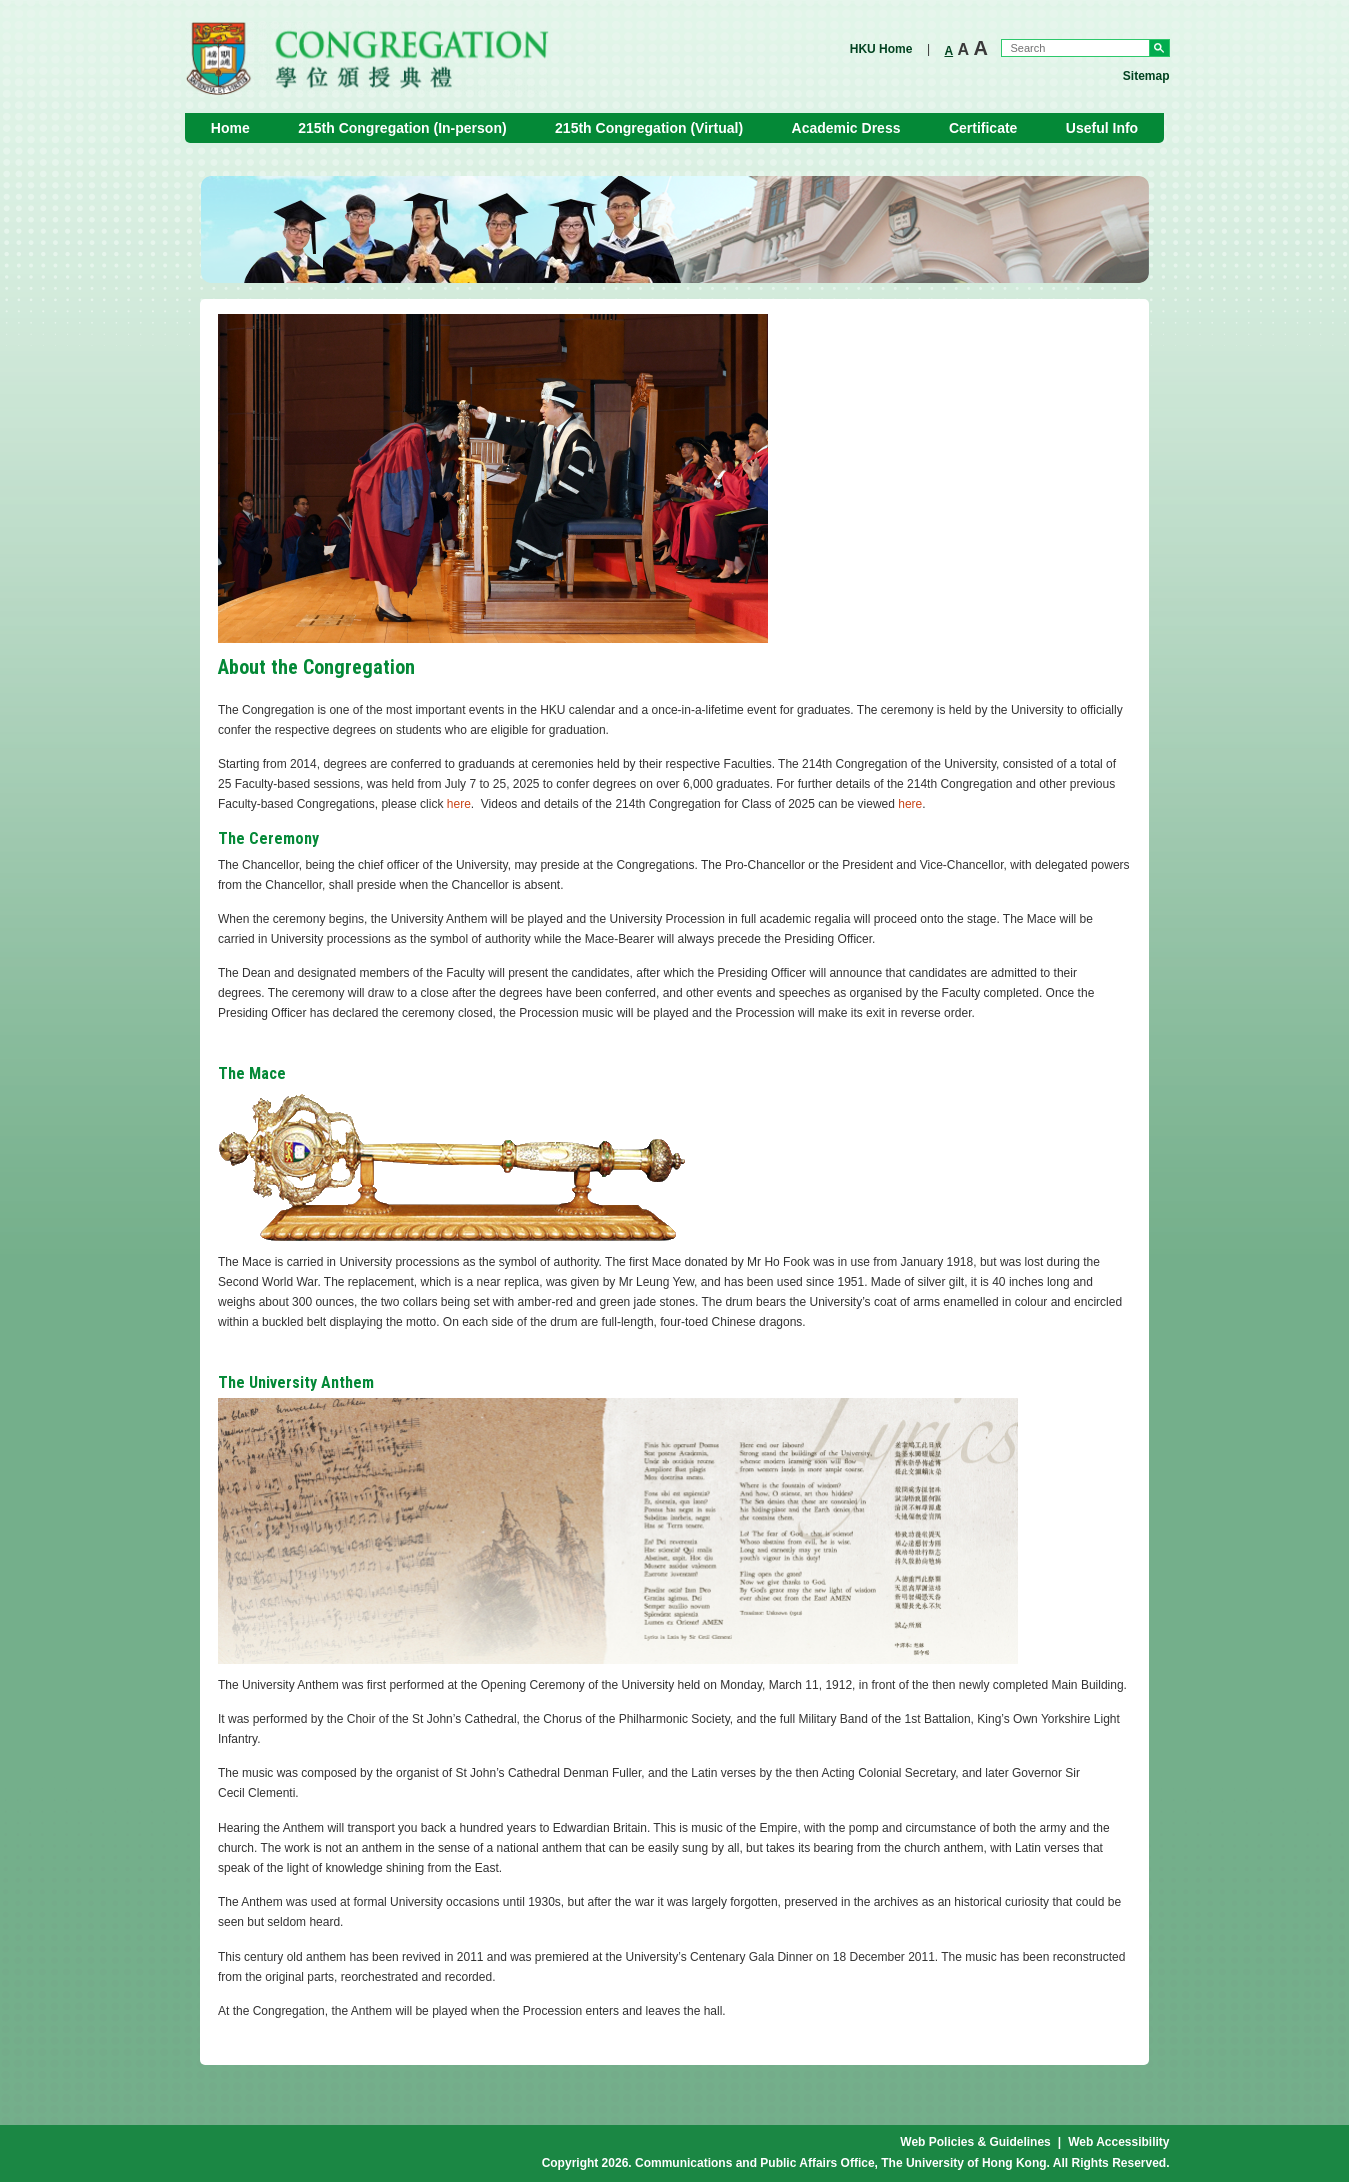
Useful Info (1102, 128)
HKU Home (881, 49)
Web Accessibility (1118, 2142)
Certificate (983, 128)
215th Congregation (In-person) (402, 128)
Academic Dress (846, 128)
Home (230, 128)
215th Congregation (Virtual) (649, 128)
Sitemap (1146, 76)
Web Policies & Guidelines (975, 2142)
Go (1159, 48)
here (459, 804)
